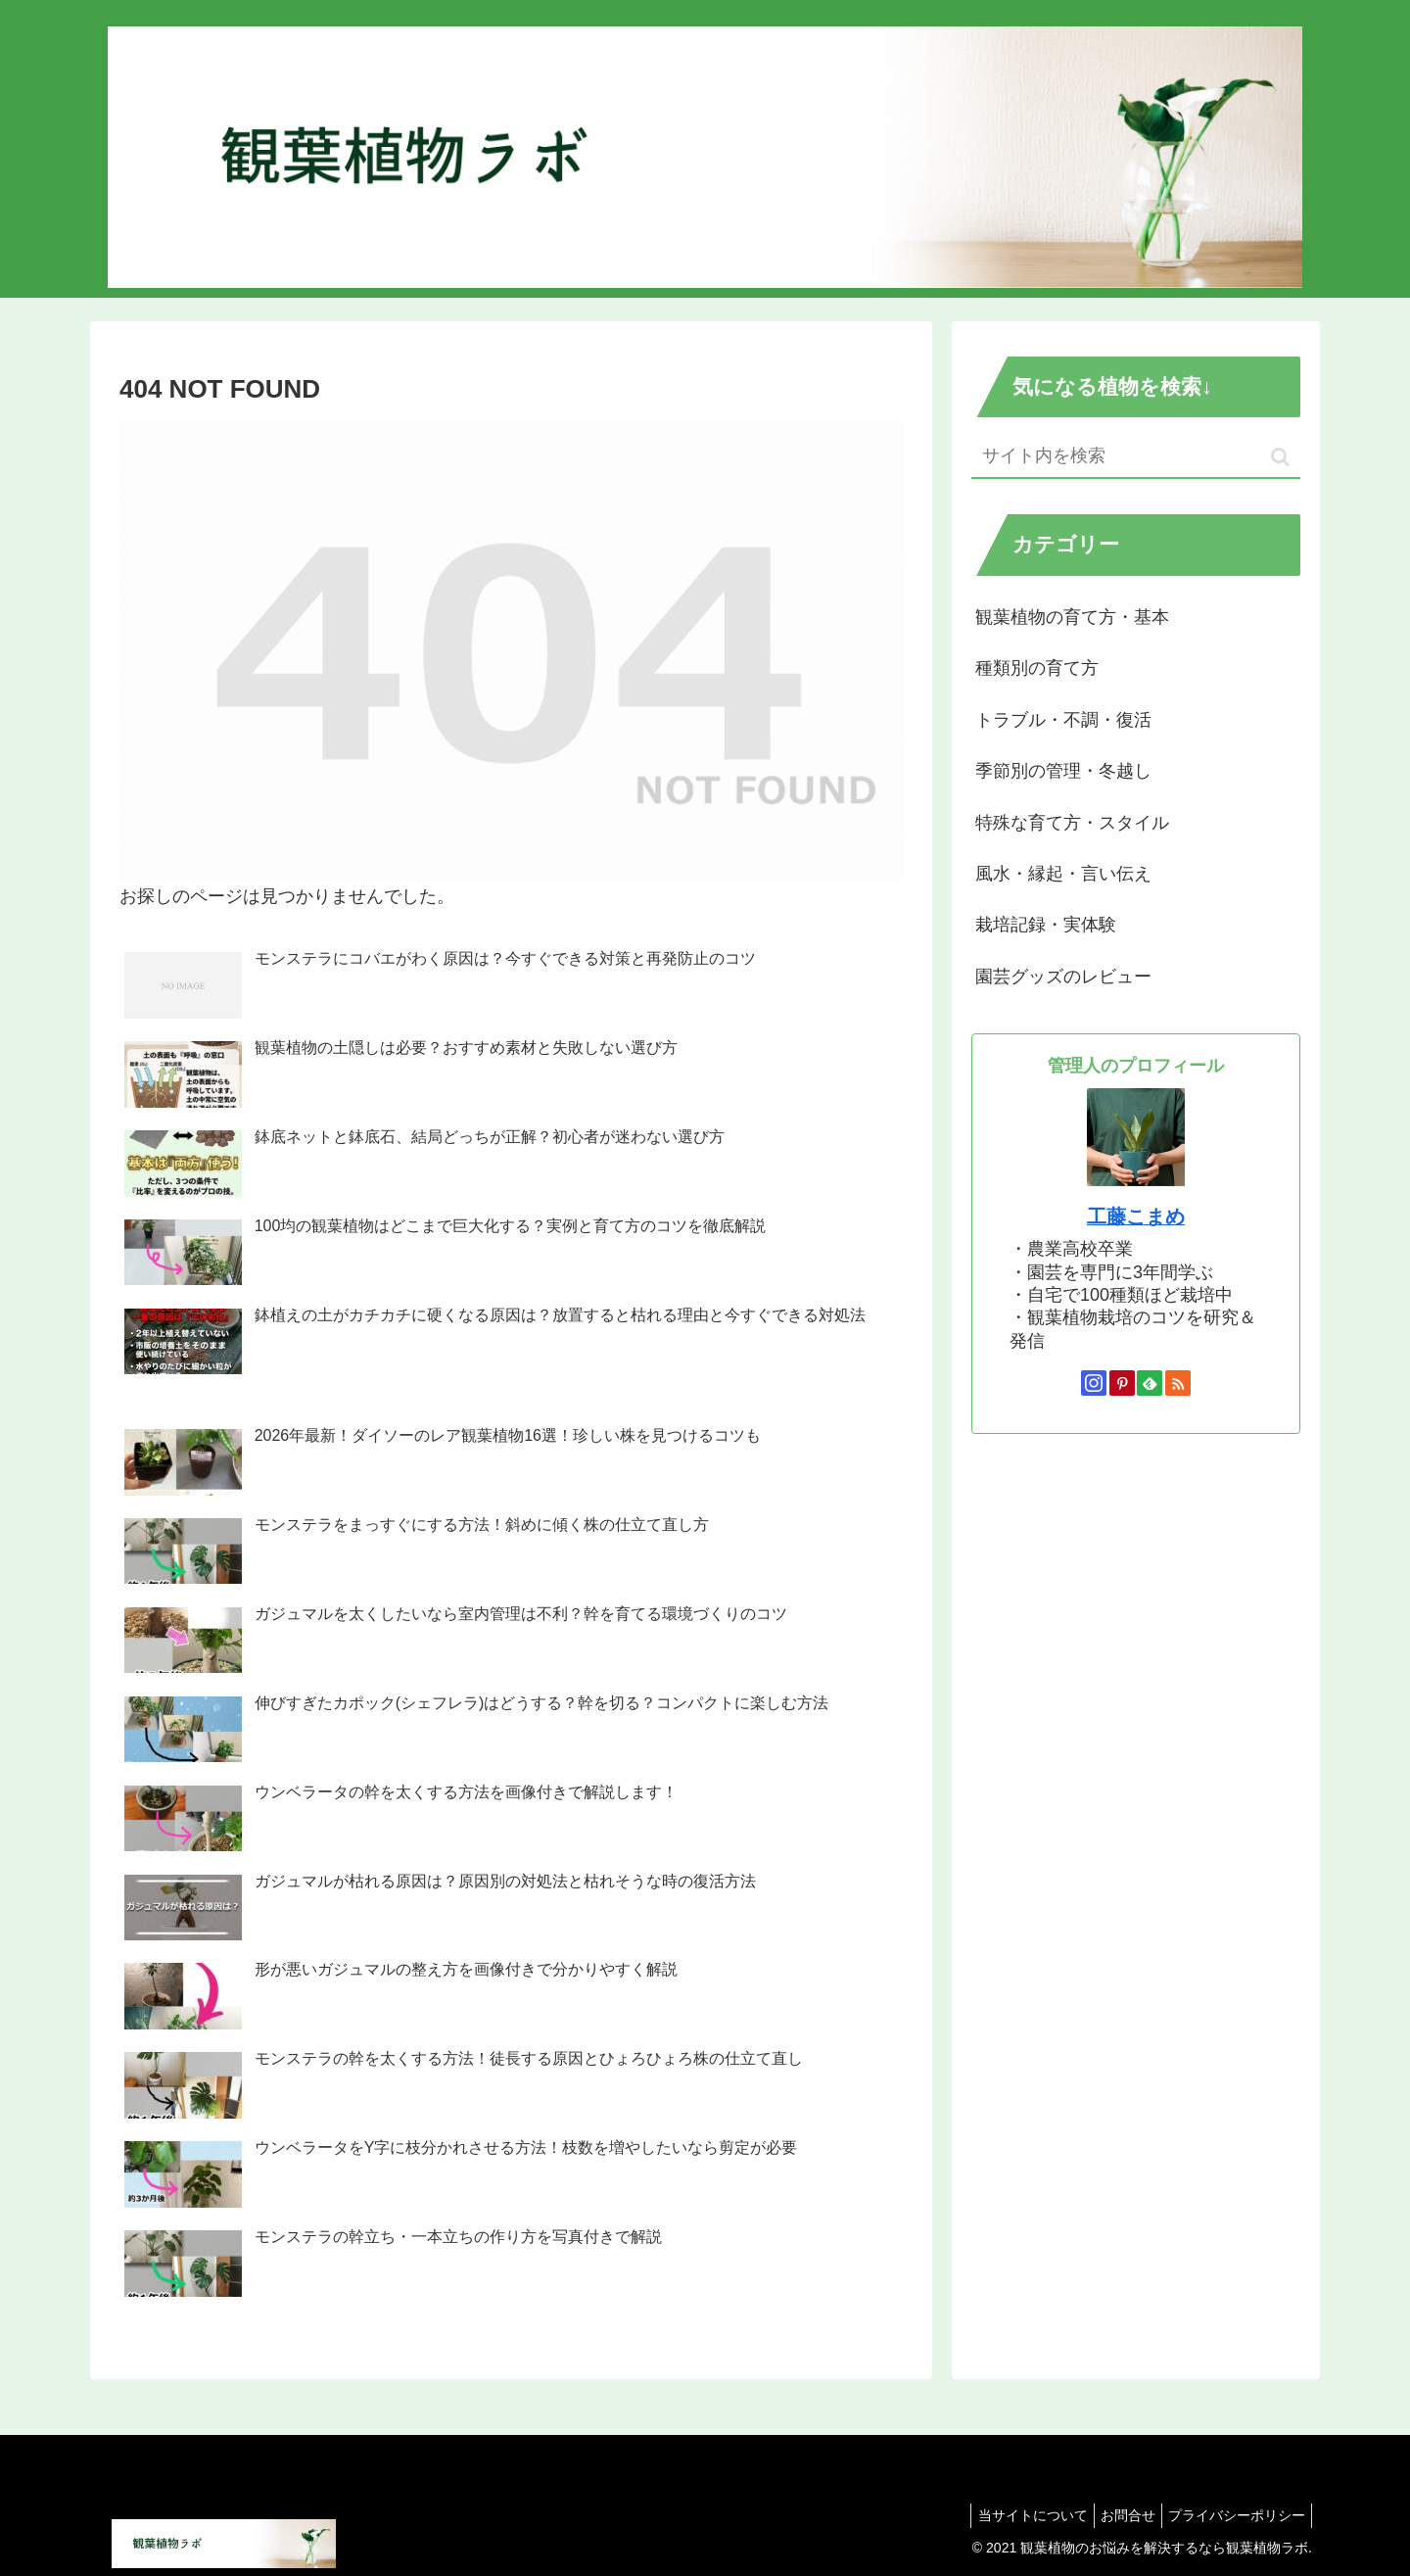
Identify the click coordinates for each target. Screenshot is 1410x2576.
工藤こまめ (1136, 1216)
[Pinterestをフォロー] (1122, 1383)
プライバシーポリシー (1232, 2515)
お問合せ (1116, 2515)
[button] (1280, 457)
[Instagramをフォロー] (1093, 1383)
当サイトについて (1013, 2515)
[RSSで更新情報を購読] (1178, 1383)
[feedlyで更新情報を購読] (1149, 1383)
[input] (1135, 457)
